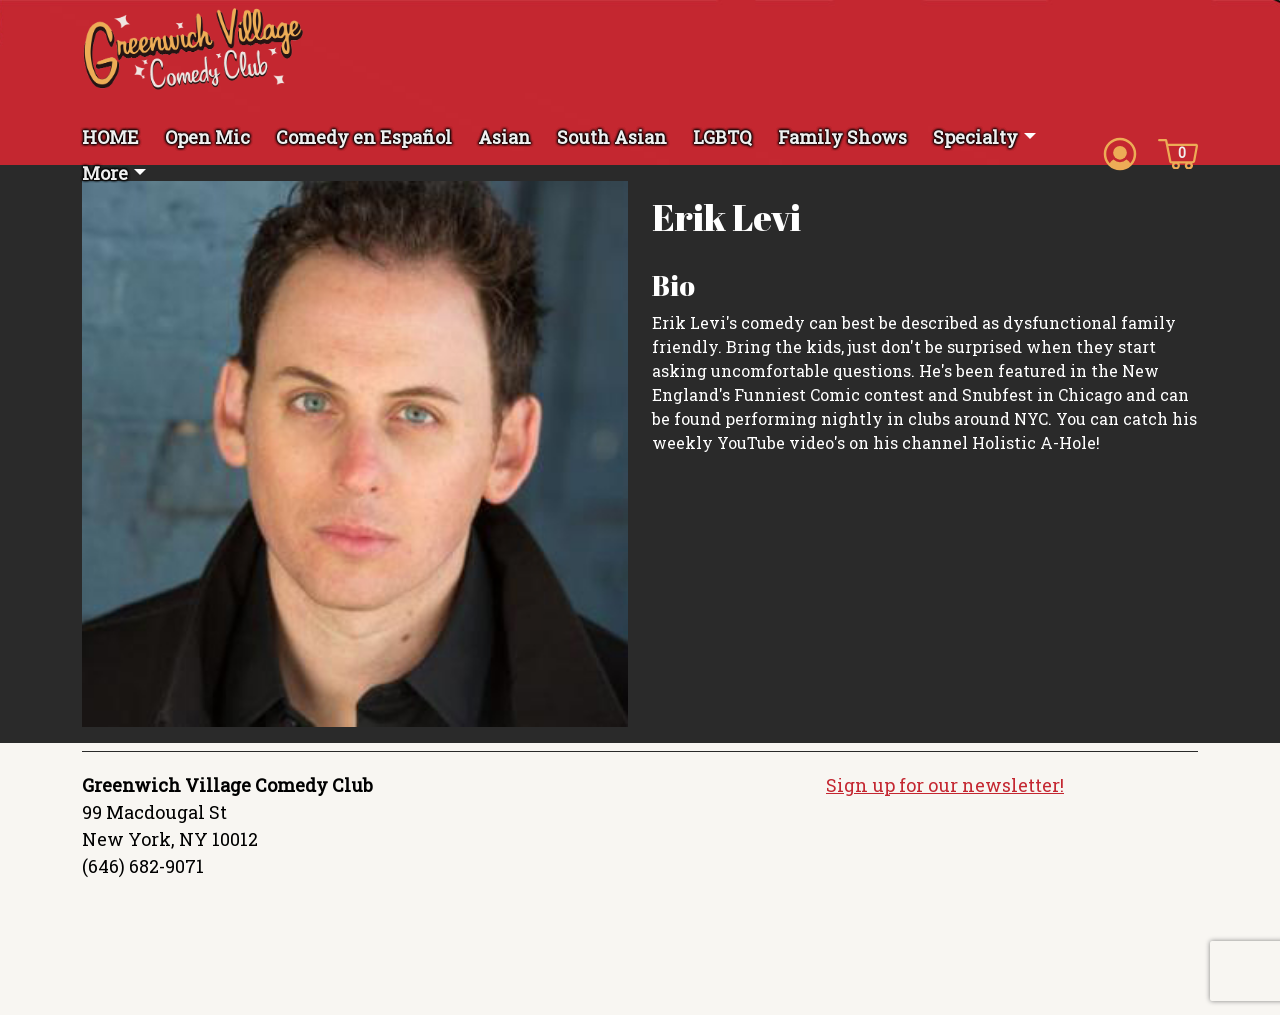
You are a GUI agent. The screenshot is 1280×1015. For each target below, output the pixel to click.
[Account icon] (1120, 152)
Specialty (975, 137)
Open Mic (207, 137)
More (105, 173)
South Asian (612, 137)
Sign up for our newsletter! (945, 785)
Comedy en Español (364, 137)
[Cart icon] (1178, 152)
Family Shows (842, 137)
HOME (110, 137)
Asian (504, 137)
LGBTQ (722, 137)
